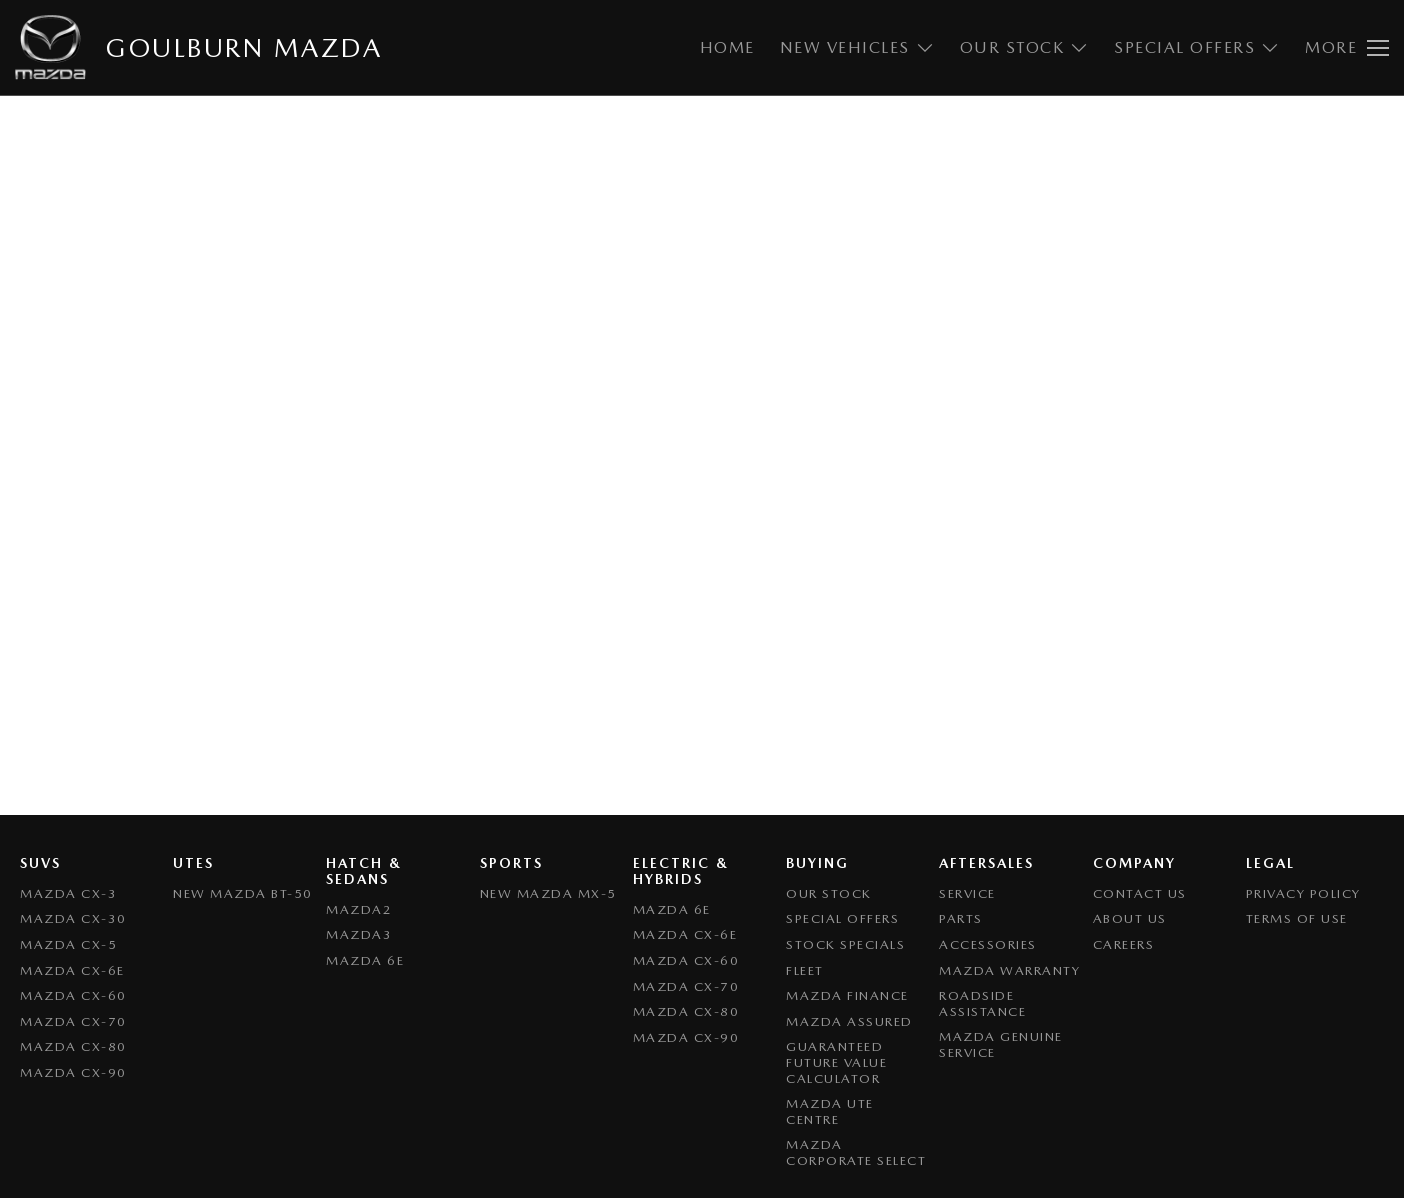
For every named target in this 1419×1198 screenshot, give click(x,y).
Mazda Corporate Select (856, 1152)
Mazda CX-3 (68, 893)
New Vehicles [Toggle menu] (857, 47)
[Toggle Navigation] (1347, 48)
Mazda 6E (365, 960)
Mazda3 (359, 934)
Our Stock (829, 893)
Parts (961, 918)
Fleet (805, 970)
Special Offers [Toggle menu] (1197, 47)
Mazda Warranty (1009, 970)
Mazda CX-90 (73, 1072)
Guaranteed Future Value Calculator (836, 1062)
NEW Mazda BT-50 (243, 893)
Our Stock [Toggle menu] (1025, 47)
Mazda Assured (849, 1021)
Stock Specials (845, 944)
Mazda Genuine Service (1001, 1044)
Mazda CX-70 (73, 1021)
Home (727, 47)
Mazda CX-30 (73, 918)
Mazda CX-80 (73, 1046)
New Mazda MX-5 (548, 893)
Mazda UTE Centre (830, 1111)
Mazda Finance (847, 995)
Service (967, 893)
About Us (1130, 918)
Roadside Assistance (982, 1003)
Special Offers (842, 918)
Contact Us (1140, 893)
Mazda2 (359, 909)
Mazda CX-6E (72, 970)
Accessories (988, 944)
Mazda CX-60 (73, 995)
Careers (1124, 944)
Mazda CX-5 (68, 944)
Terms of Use (1297, 918)
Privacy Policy (1303, 893)
